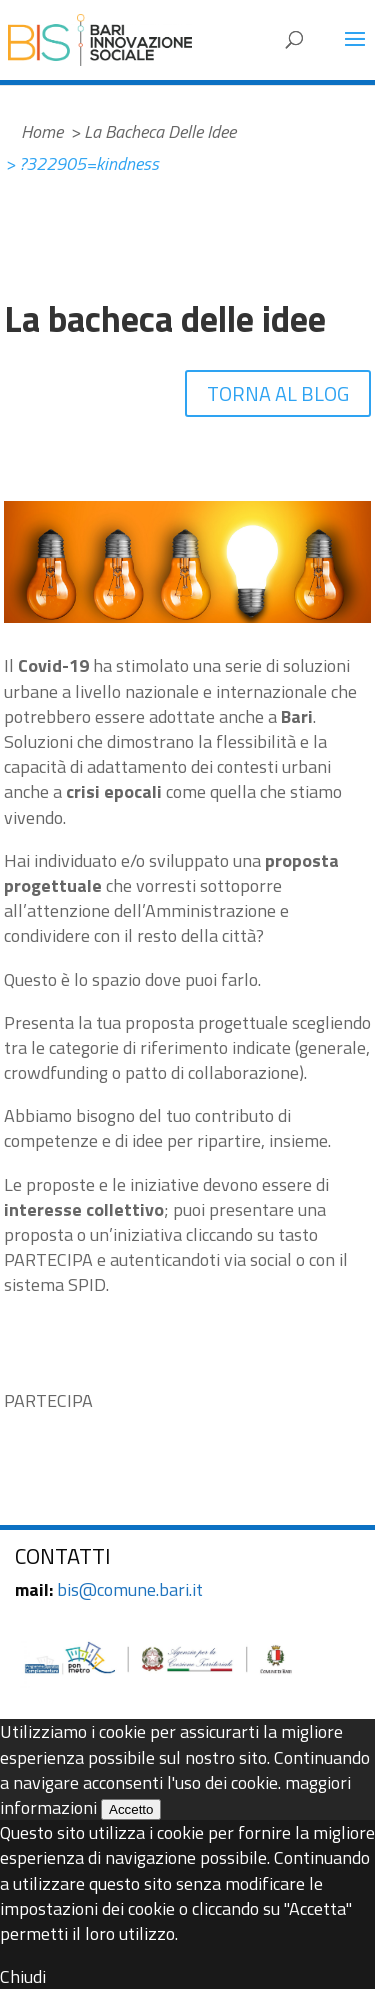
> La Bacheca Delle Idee (153, 131)
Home (42, 131)
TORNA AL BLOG (278, 393)
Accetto (131, 1809)
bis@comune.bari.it (130, 1589)
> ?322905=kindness (82, 163)
